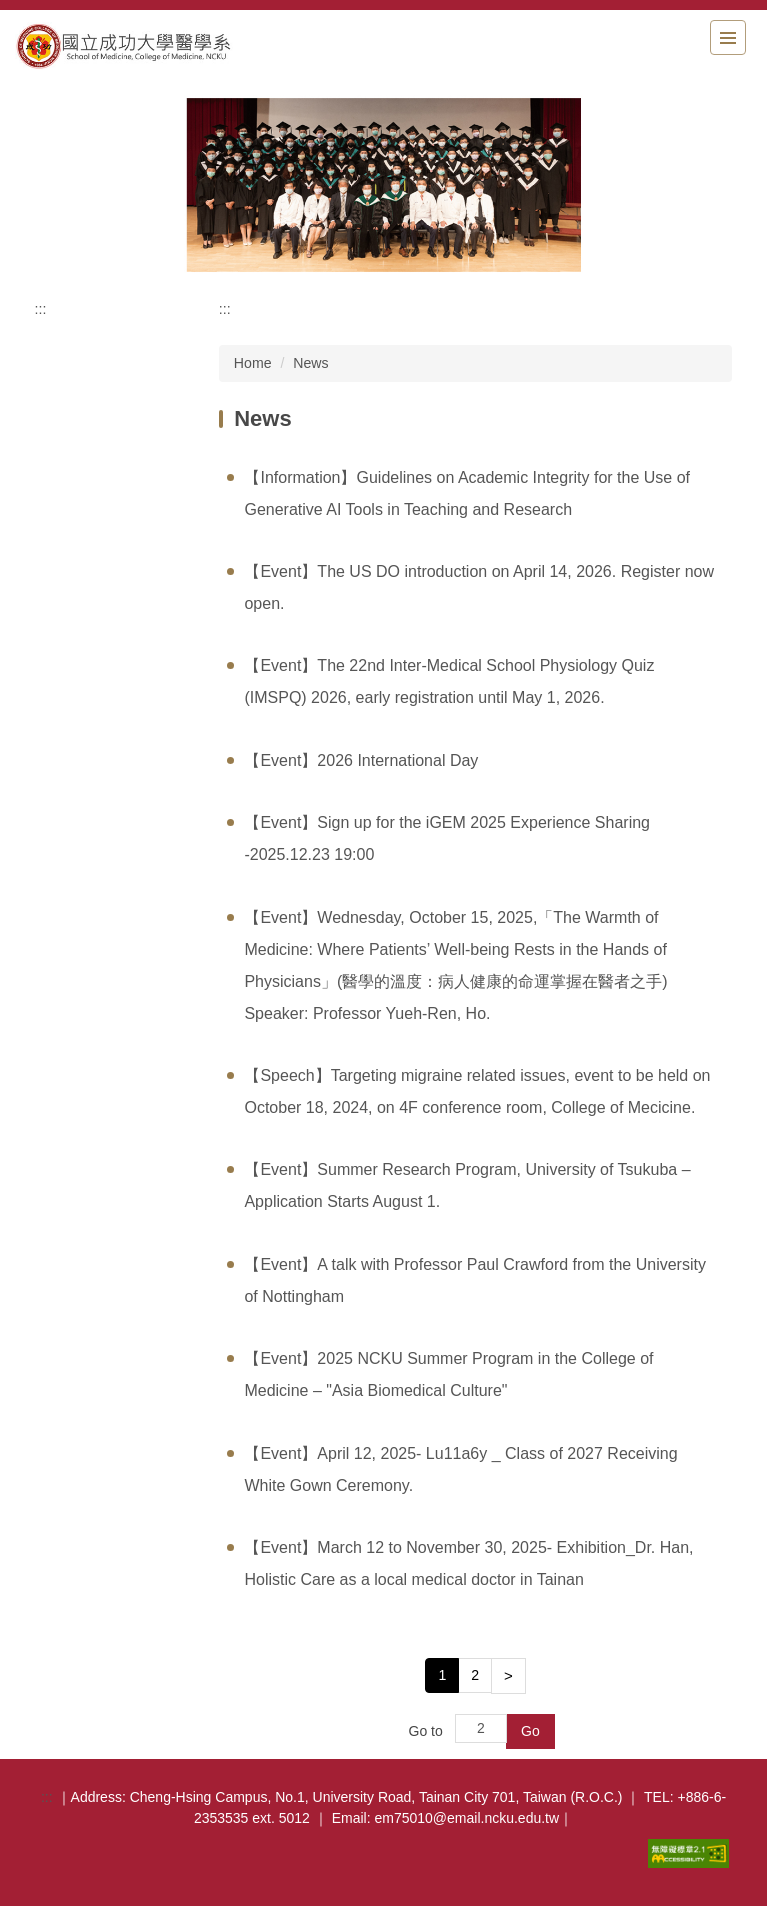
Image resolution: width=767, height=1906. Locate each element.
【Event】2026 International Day (361, 760)
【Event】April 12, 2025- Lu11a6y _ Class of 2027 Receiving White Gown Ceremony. (460, 1469)
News (310, 363)
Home (253, 363)
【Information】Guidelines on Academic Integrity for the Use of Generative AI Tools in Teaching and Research (467, 493)
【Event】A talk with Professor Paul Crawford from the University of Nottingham (475, 1280)
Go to (426, 1731)
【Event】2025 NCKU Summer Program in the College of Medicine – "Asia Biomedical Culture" (448, 1374)
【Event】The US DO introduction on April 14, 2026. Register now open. (479, 587)
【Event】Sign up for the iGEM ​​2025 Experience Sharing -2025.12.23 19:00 (447, 838)
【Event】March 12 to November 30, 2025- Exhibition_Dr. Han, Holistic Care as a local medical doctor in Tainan (468, 1563)
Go (530, 1731)
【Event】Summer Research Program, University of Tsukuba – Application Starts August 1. (467, 1185)
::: (41, 309)
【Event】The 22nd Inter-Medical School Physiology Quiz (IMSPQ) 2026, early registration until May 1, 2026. (449, 681)
